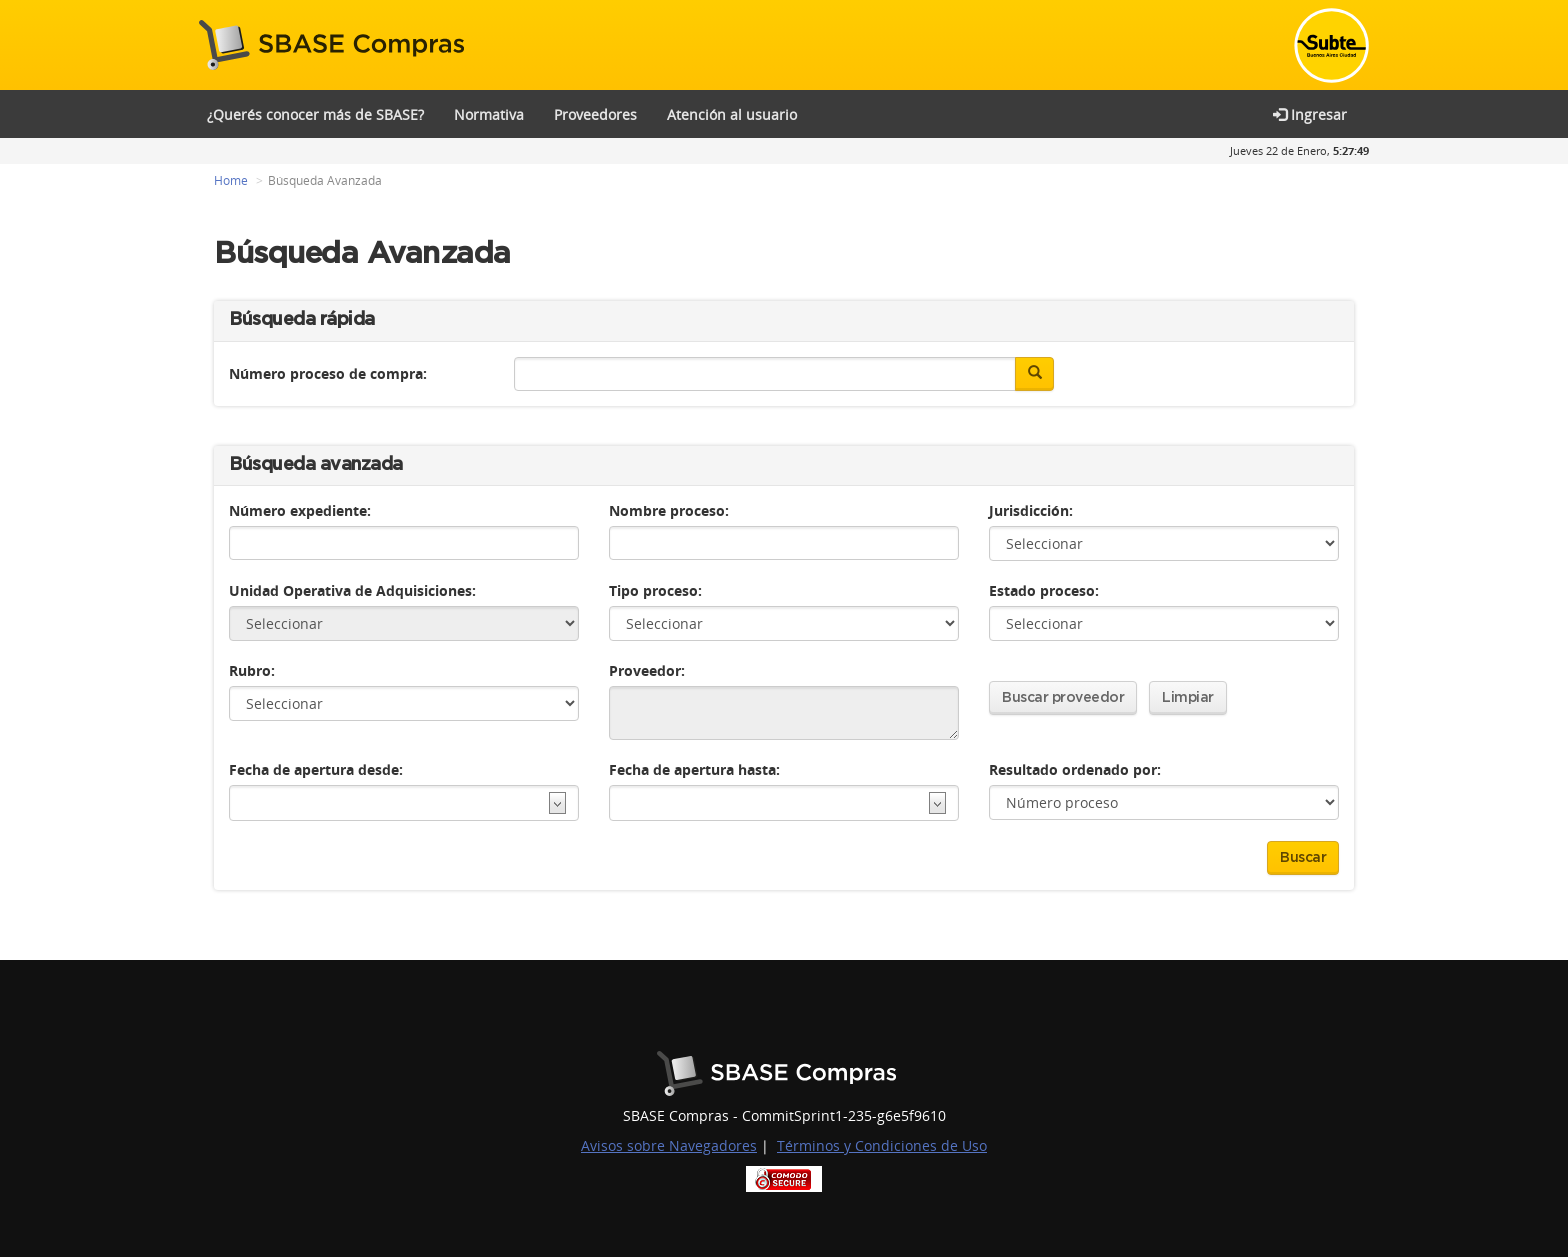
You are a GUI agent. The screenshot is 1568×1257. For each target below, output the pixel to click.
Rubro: (252, 655)
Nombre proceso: (669, 495)
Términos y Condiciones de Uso (882, 1130)
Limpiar (1188, 683)
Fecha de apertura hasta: (694, 754)
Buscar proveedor (1063, 683)
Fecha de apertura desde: (316, 754)
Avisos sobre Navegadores (669, 1130)
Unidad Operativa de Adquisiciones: (352, 575)
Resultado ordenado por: (1075, 754)
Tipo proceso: (655, 575)
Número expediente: (300, 495)
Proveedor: (647, 655)
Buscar (1303, 843)
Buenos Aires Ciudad (784, 1058)
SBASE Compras (336, 45)
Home (231, 164)
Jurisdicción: (1031, 495)
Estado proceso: (1044, 575)
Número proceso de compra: (328, 357)
